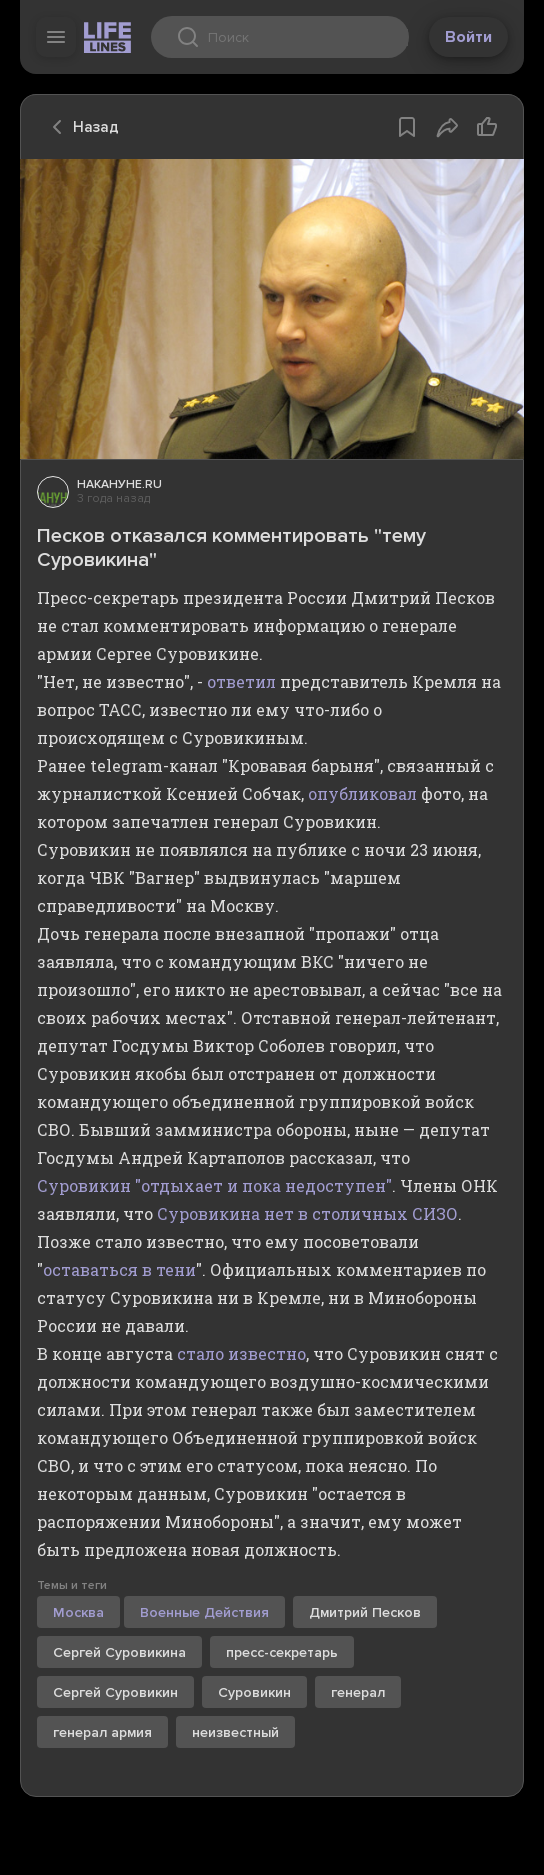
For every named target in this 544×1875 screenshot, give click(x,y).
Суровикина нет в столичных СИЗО (307, 1213)
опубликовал (362, 793)
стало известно (241, 1353)
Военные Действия (204, 1612)
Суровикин (254, 1692)
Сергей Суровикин (115, 1692)
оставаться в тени (119, 1269)
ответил (241, 681)
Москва (78, 1612)
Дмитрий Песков (365, 1612)
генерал (358, 1692)
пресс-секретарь (282, 1652)
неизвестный (235, 1732)
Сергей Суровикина (119, 1652)
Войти (468, 37)
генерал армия (102, 1732)
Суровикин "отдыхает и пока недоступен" (214, 1185)
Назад (80, 127)
